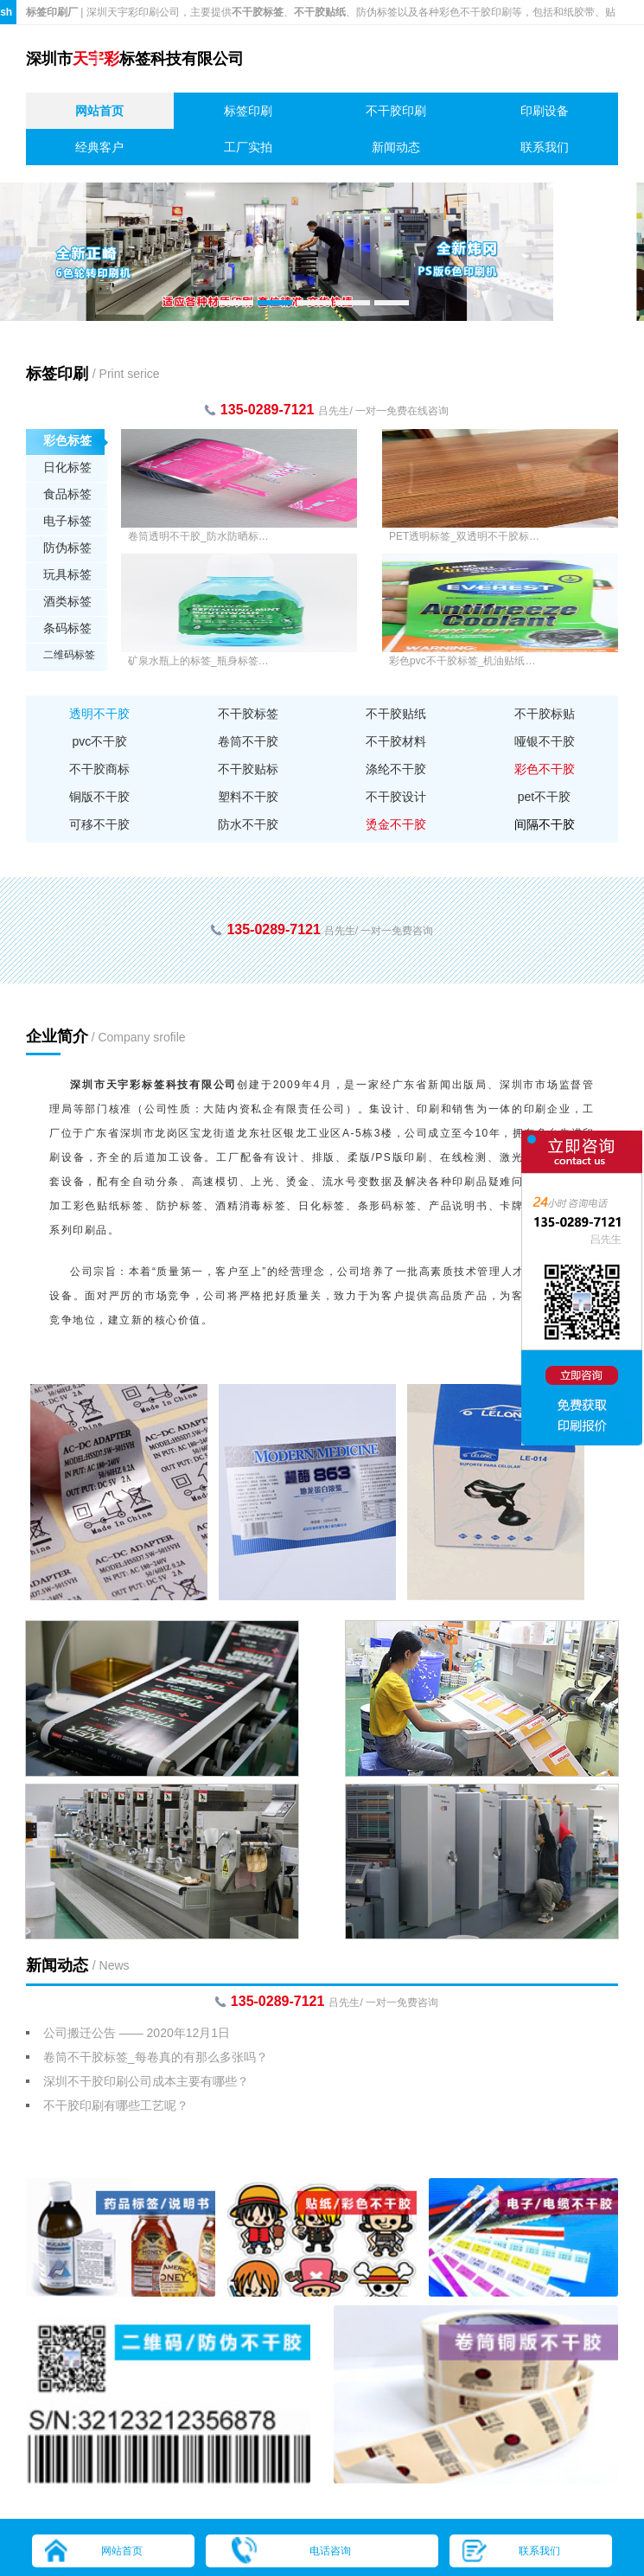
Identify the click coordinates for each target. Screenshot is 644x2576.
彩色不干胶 (544, 769)
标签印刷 (248, 111)
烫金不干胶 (396, 824)
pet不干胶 (544, 797)
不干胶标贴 (544, 714)
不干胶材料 (396, 741)
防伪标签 (67, 547)
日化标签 (67, 467)
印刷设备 (544, 111)
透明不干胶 (99, 714)
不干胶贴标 (248, 769)
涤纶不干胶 (396, 769)
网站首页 (99, 111)
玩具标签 (67, 574)
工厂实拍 (248, 147)
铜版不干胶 (99, 797)
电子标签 (67, 521)
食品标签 (67, 494)
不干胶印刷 (396, 111)
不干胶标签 (248, 714)
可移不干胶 (99, 824)
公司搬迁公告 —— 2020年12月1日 (136, 2033)
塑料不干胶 (248, 797)
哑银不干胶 (544, 741)
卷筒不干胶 (248, 741)
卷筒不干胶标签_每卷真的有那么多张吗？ (155, 2057)
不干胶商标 (99, 769)
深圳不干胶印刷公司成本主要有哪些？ (146, 2081)
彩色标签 (67, 440)
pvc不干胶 (100, 741)
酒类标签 (67, 601)
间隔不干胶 (544, 824)
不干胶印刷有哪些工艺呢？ (115, 2105)
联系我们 (544, 147)
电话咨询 (330, 2551)
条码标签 (67, 628)
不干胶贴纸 (396, 714)
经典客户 (99, 147)
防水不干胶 (248, 824)
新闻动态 (396, 147)
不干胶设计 (396, 797)
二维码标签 (69, 655)
